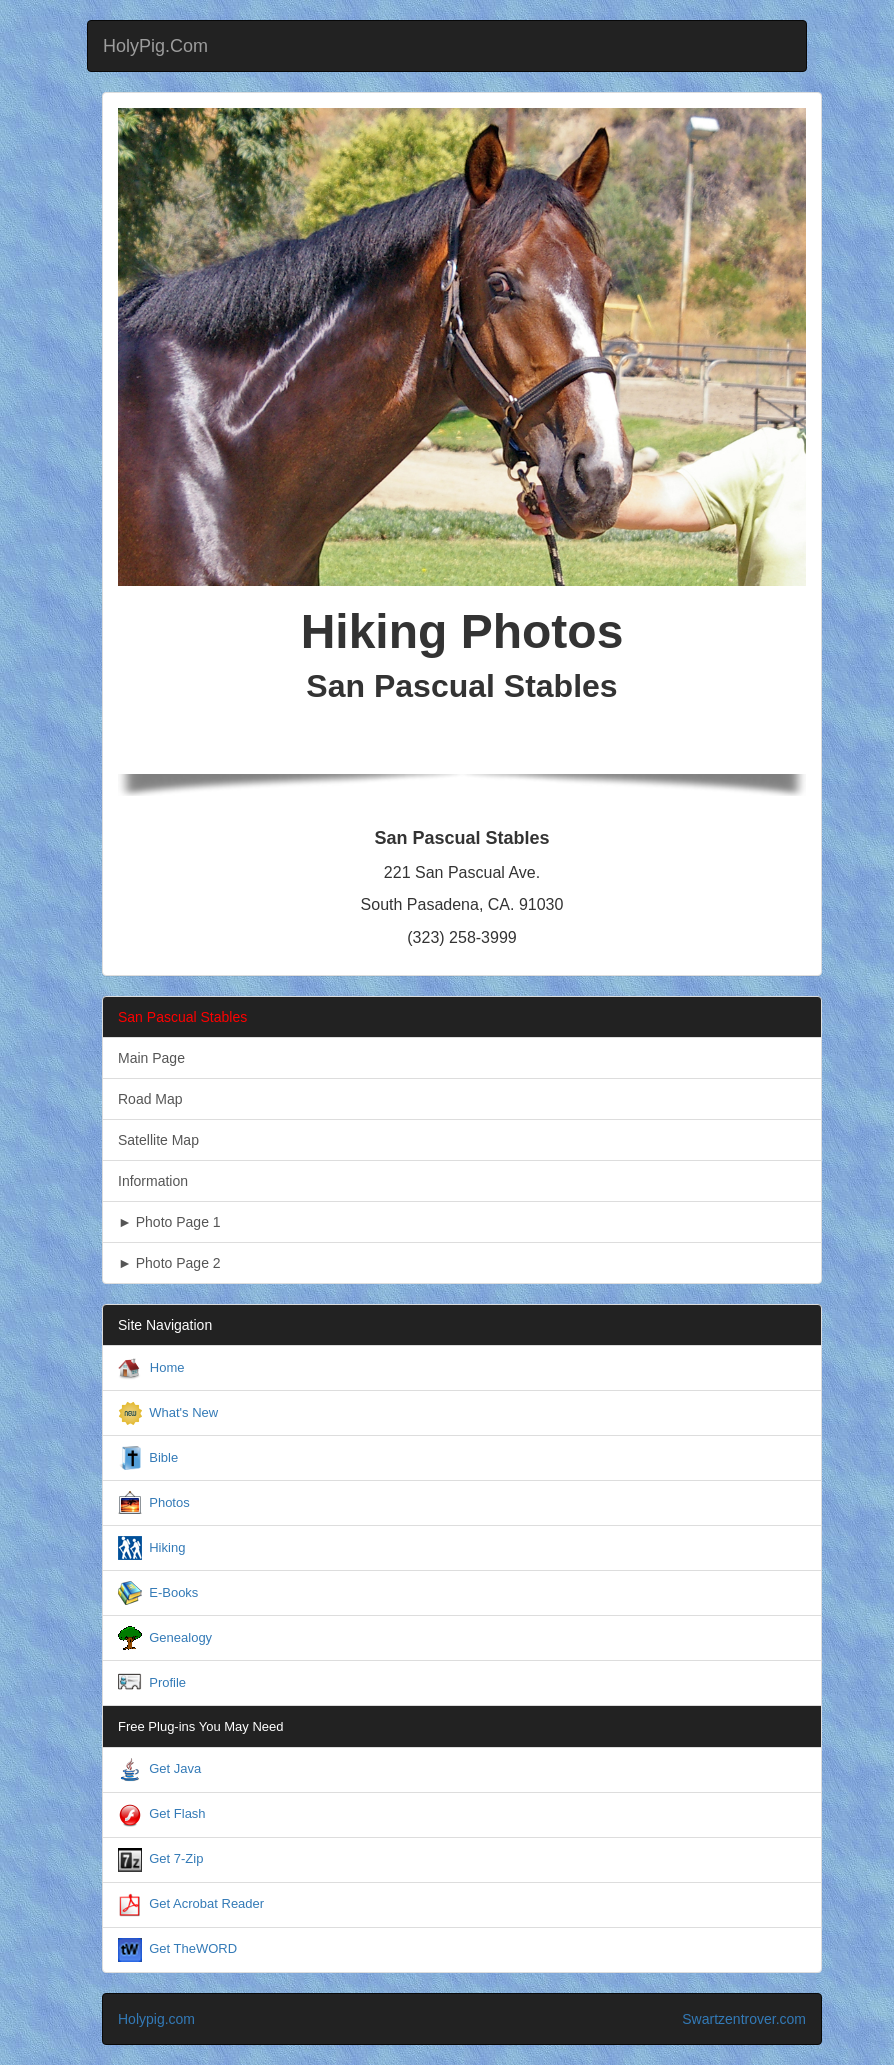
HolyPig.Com (155, 46)
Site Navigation (165, 1325)
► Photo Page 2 (169, 1263)
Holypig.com (156, 2019)
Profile (167, 1682)
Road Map (150, 1099)
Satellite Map (158, 1140)
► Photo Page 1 (169, 1222)
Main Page (151, 1058)
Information (153, 1181)
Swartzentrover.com (744, 2019)
